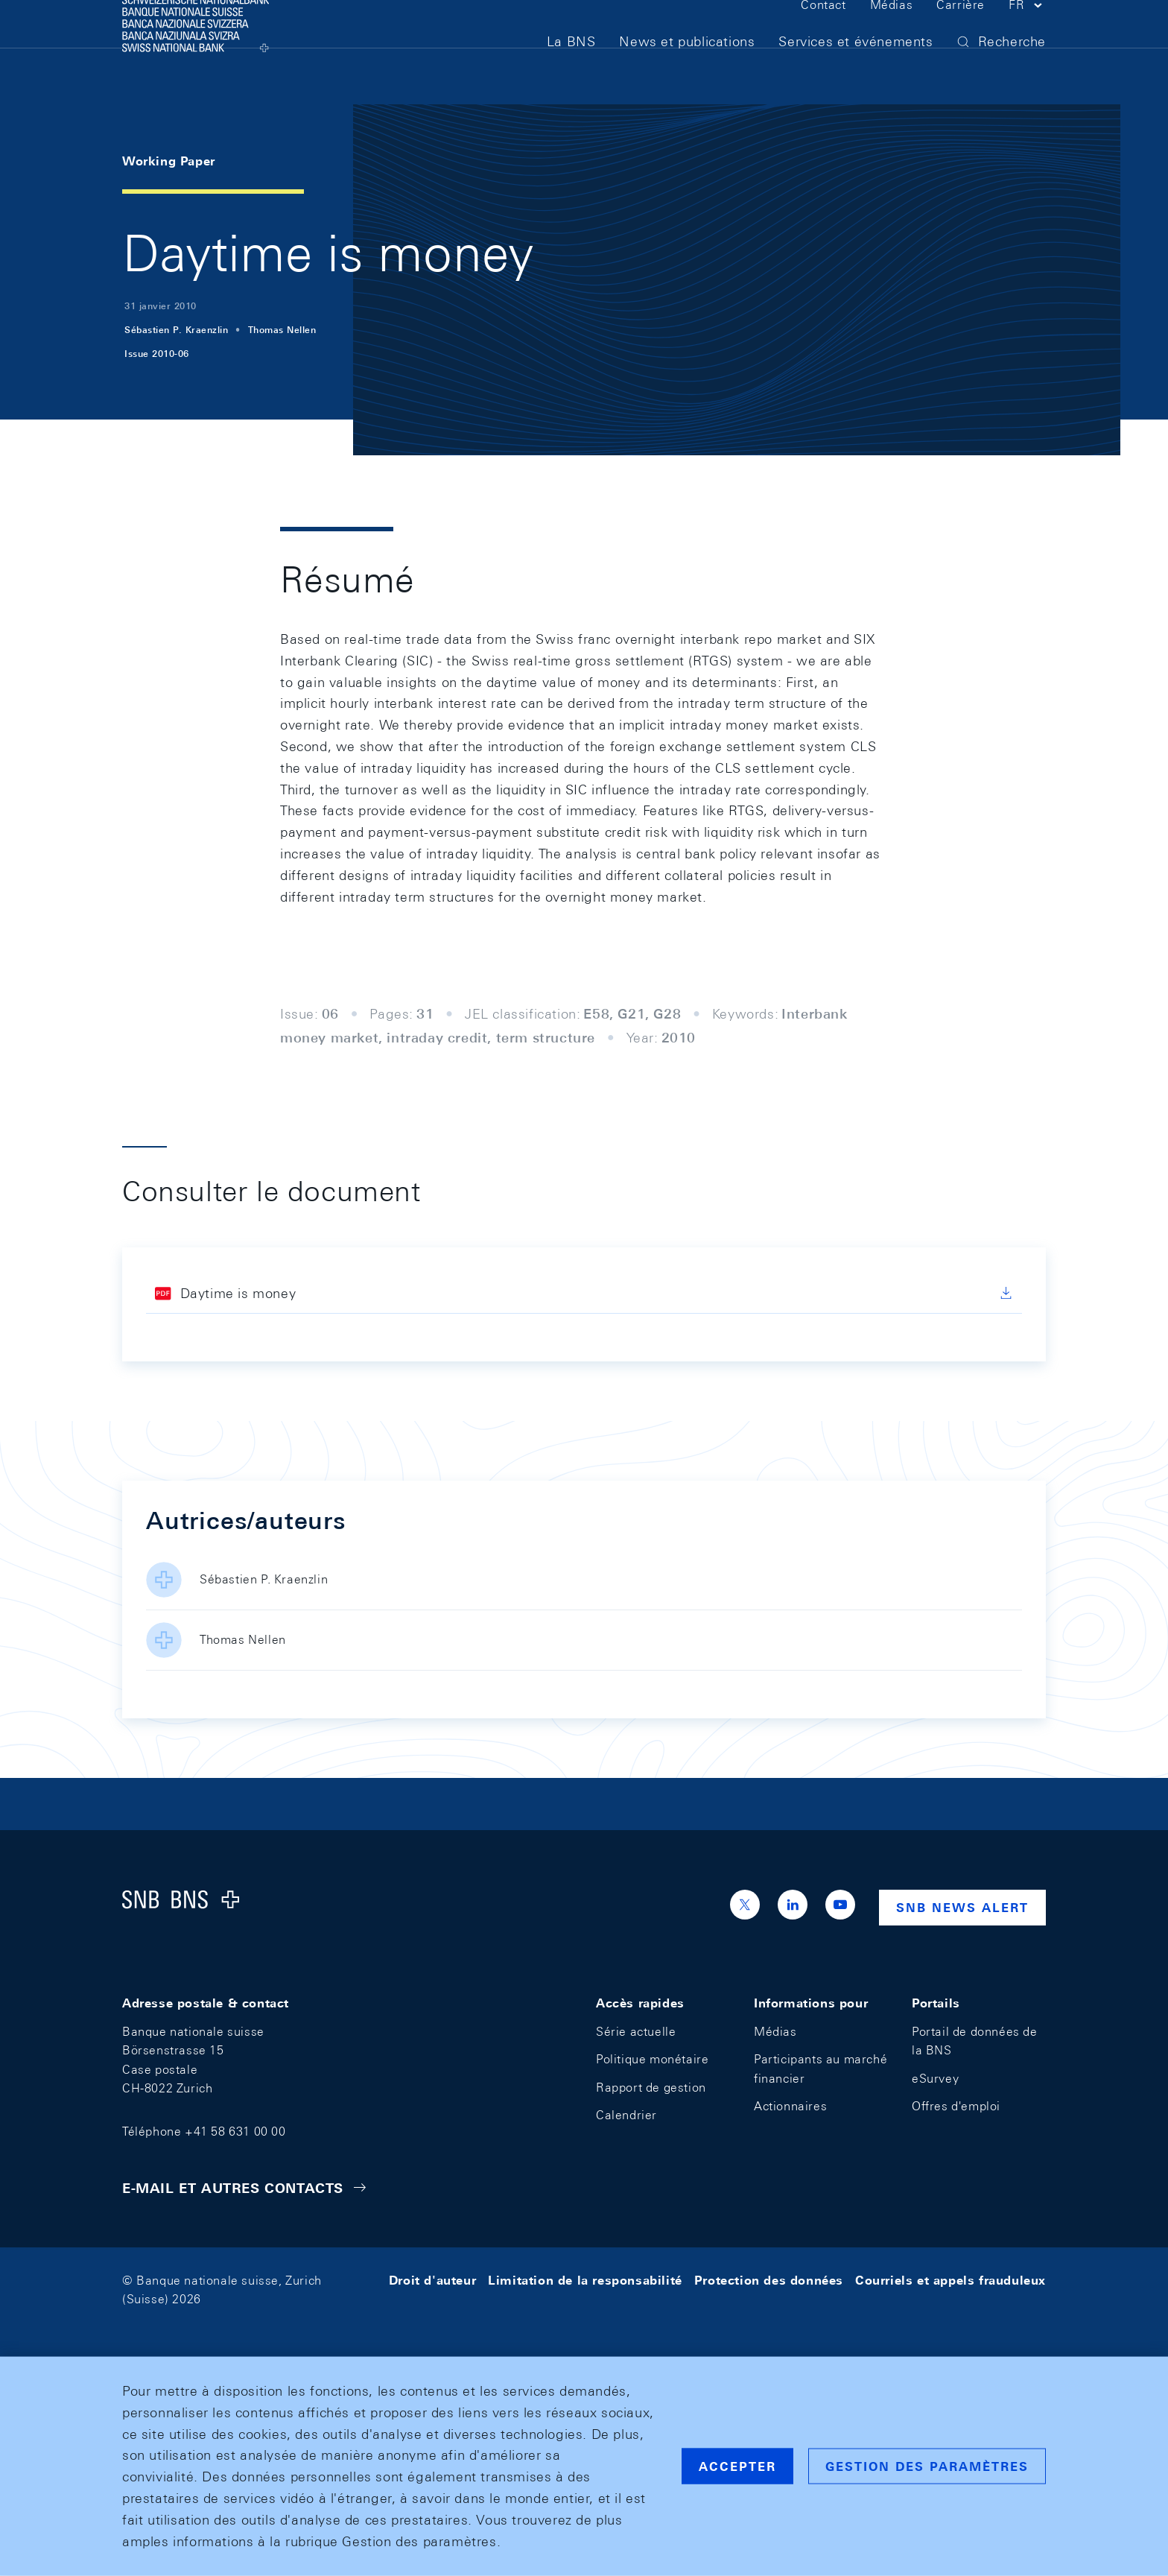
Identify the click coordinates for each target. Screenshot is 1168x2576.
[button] (1027, 36)
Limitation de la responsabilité (585, 2280)
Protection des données (768, 2280)
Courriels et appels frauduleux (950, 2280)
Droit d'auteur (432, 2280)
